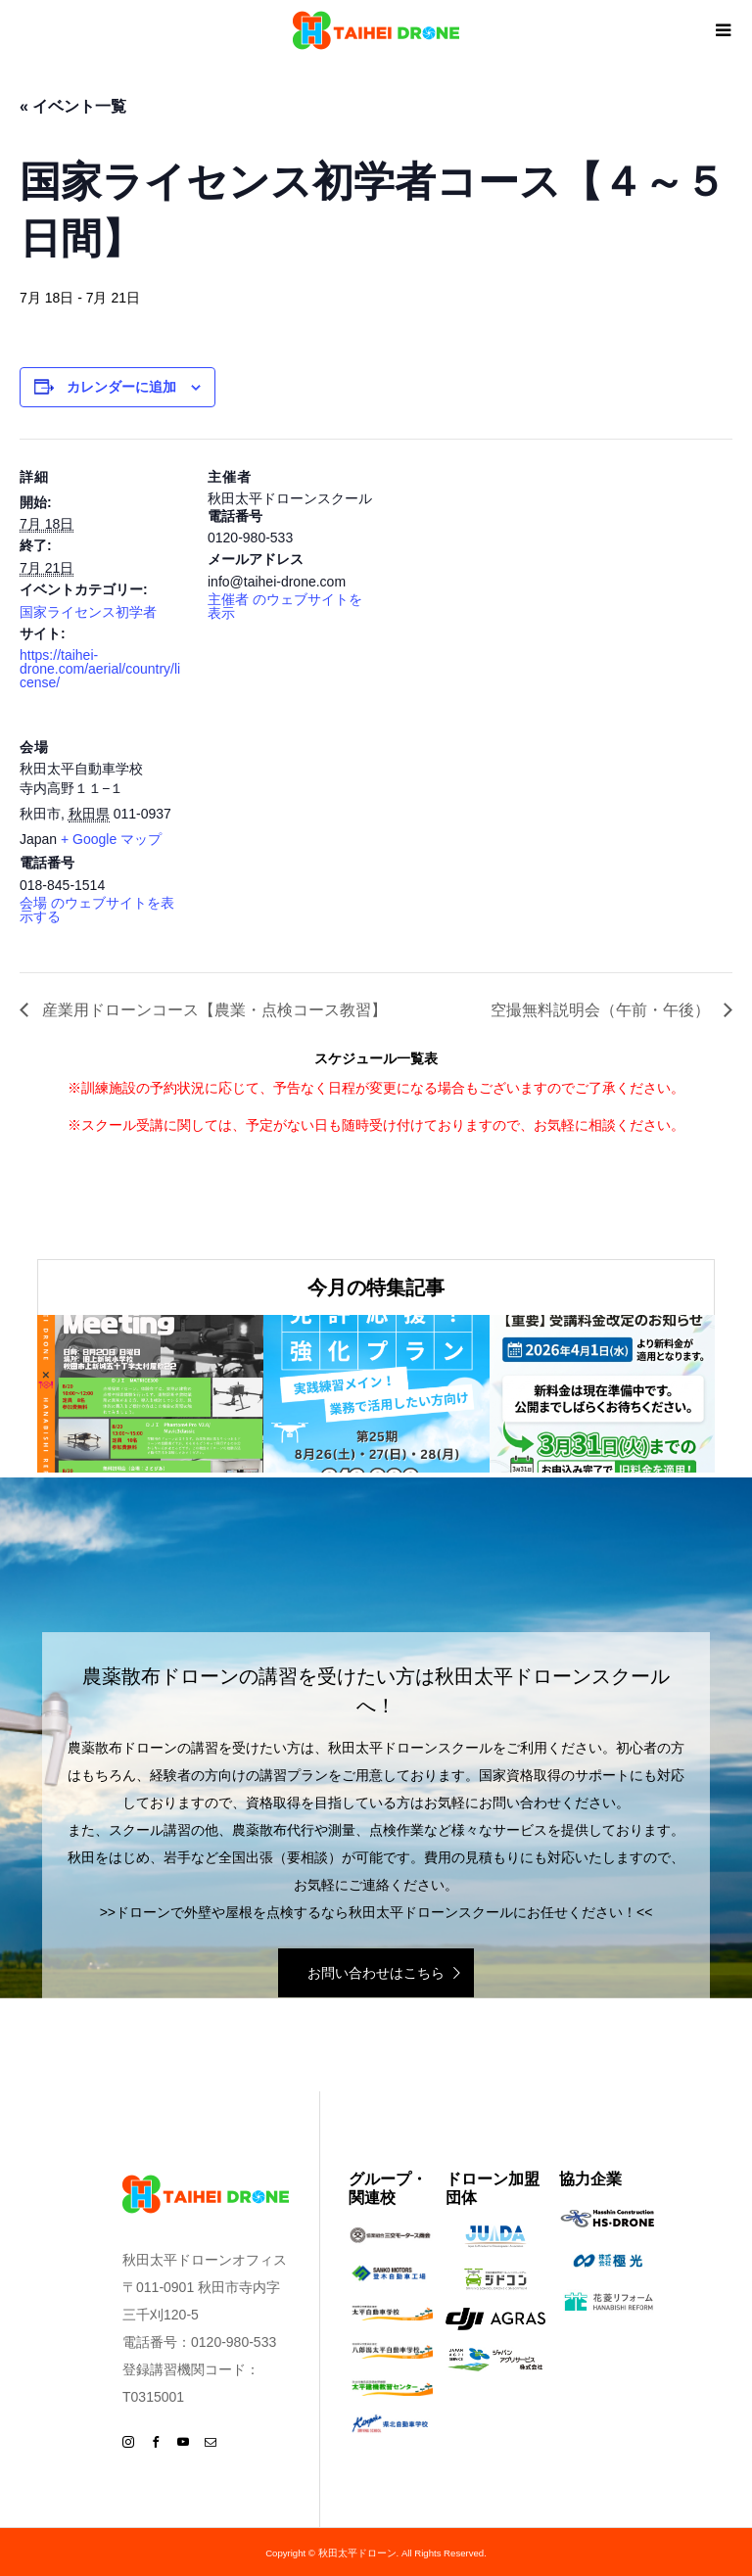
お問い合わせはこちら (376, 1973)
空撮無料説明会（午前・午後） (602, 1010)
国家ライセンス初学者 (88, 612)
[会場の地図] (311, 843)
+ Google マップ (111, 839)
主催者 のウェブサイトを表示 (285, 606)
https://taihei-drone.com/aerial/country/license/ (100, 668)
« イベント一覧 (73, 106)
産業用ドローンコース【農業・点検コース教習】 (212, 1010)
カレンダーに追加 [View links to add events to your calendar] (121, 387)
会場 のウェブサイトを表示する (97, 909)
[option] (150, 1394)
